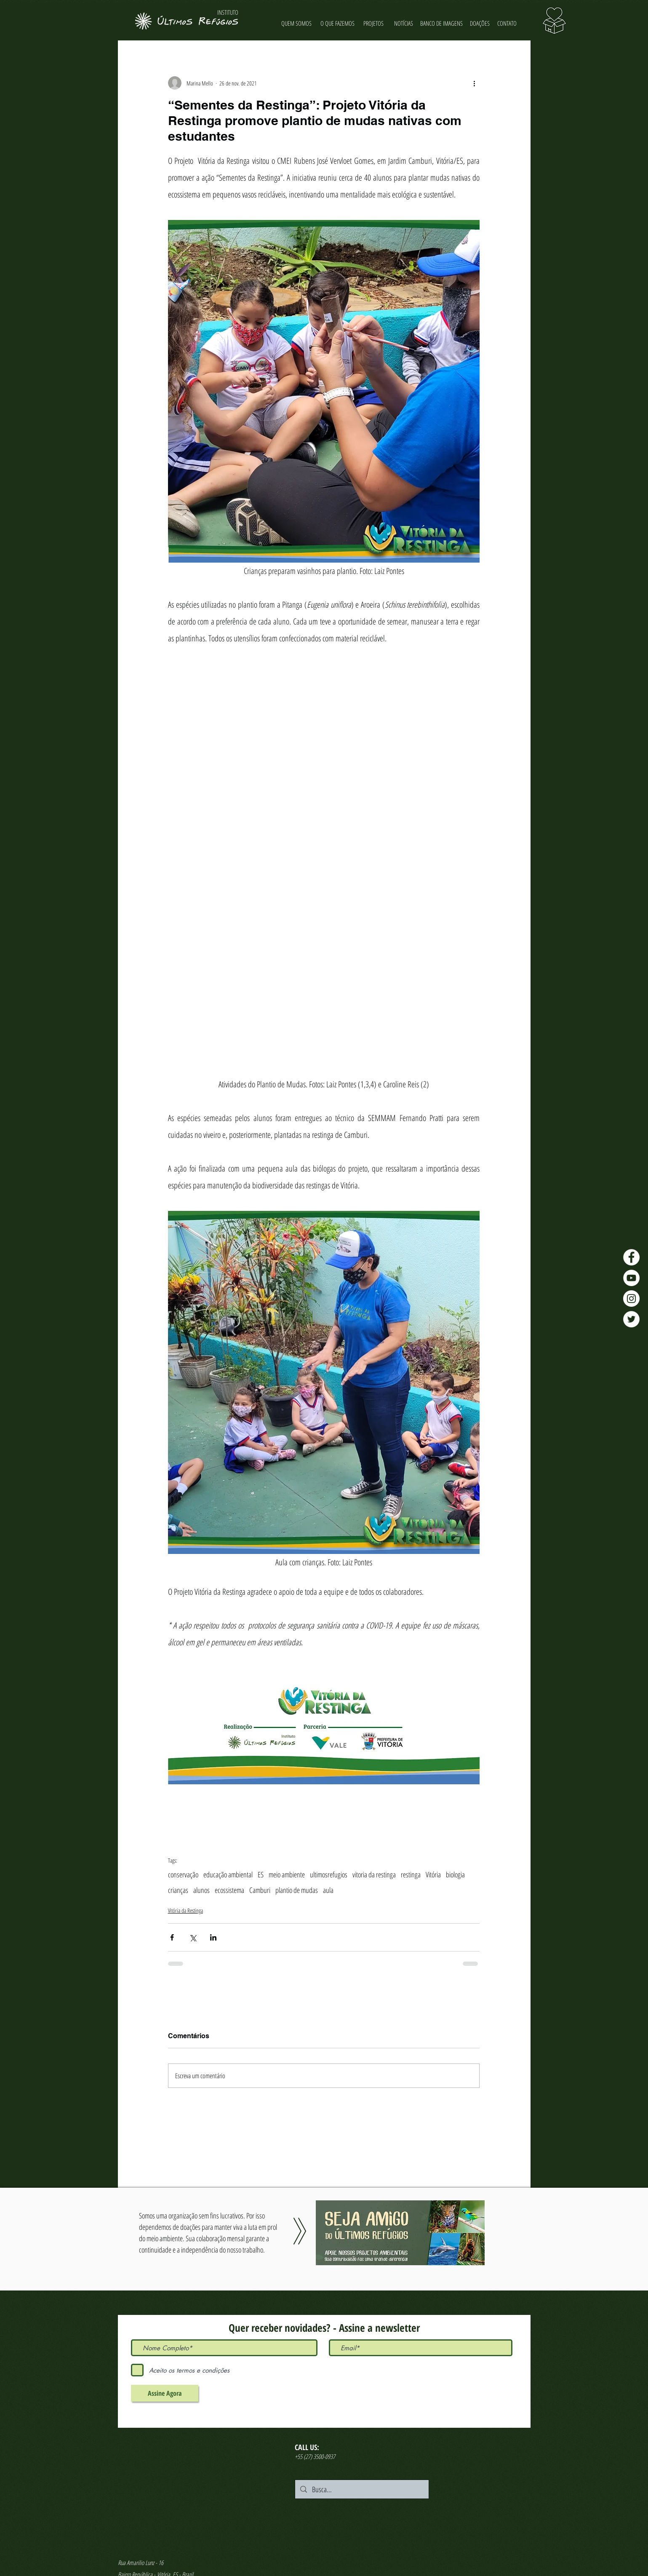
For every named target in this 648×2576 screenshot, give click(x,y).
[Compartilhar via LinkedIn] (213, 1937)
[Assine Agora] (164, 2393)
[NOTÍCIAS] (404, 23)
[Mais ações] (474, 83)
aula (328, 1890)
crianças (178, 1890)
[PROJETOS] (374, 23)
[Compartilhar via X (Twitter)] (193, 1937)
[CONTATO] (507, 23)
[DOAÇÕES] (480, 23)
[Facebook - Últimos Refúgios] (631, 1257)
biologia (455, 1874)
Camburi (259, 1890)
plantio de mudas (296, 1890)
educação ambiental (228, 1874)
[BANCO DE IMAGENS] (442, 23)
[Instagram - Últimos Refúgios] (631, 1298)
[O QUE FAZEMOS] (338, 23)
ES (261, 1874)
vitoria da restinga (374, 1874)
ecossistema (229, 1890)
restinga (411, 1874)
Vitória (433, 1874)
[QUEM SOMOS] (297, 23)
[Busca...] (361, 2489)
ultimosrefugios (328, 1874)
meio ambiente (287, 1874)
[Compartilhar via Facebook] (172, 1937)
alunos (201, 1890)
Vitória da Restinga (185, 1910)
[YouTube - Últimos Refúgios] (631, 1278)
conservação (183, 1874)
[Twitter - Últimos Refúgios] (631, 1319)
